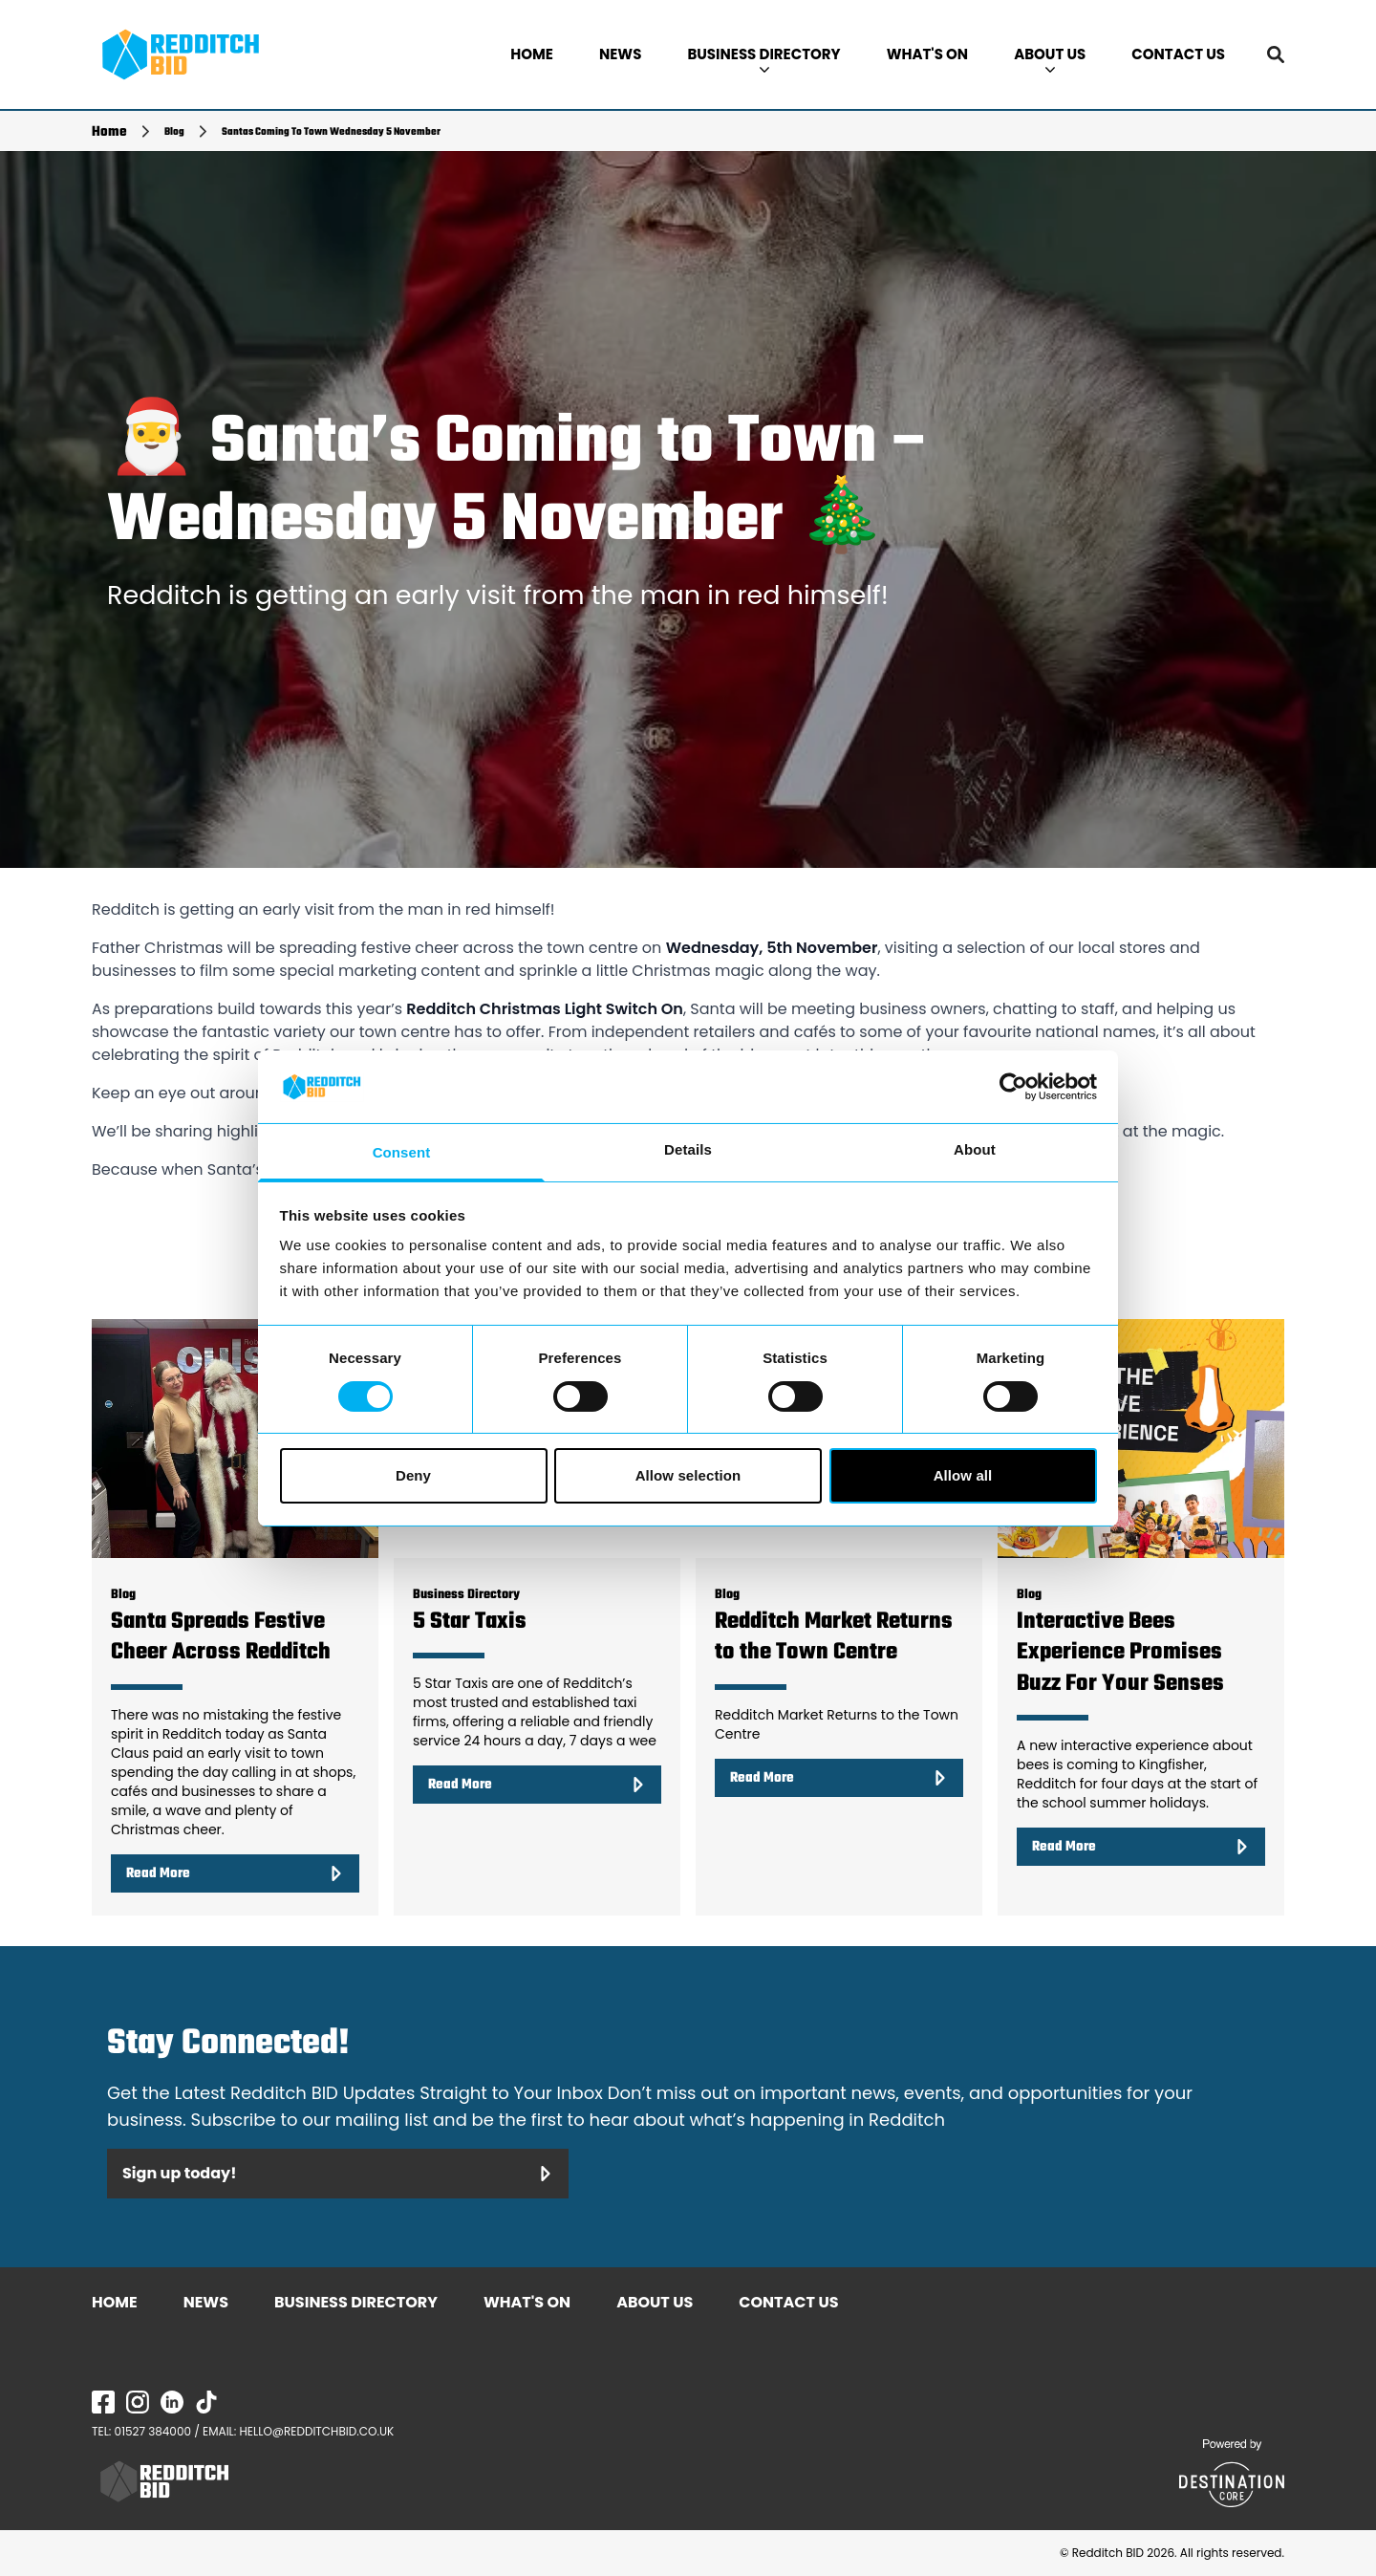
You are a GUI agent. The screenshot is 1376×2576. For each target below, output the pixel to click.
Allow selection (688, 1475)
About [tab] (975, 1149)
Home (109, 132)
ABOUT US (1050, 58)
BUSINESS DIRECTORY (763, 58)
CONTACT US (1178, 54)
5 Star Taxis (470, 1621)
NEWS (620, 54)
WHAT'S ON (927, 54)
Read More (235, 1873)
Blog (174, 132)
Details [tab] (688, 1149)
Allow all (963, 1475)
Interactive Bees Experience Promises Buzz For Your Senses (1120, 1653)
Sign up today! (337, 2173)
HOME (531, 54)
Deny (413, 1475)
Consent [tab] (402, 1152)
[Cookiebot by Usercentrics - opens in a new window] (1013, 1086)
